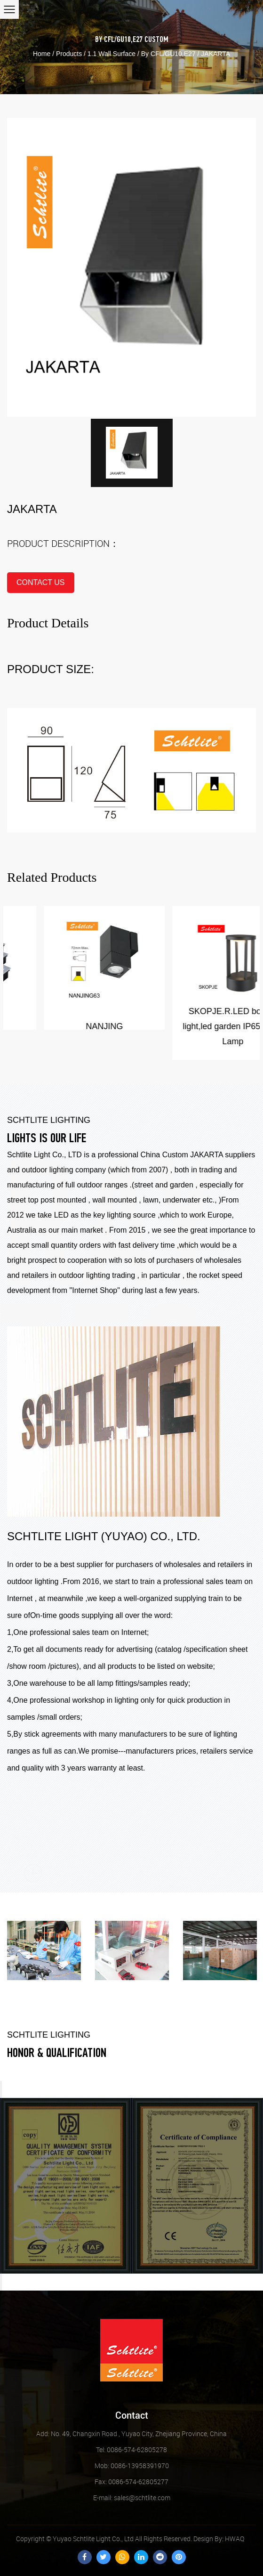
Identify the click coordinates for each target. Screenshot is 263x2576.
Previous (1, 2089)
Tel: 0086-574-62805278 (131, 2449)
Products (69, 53)
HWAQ (234, 2538)
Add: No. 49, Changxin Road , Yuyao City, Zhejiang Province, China (131, 2433)
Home (41, 53)
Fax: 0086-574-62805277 (131, 2481)
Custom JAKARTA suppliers (208, 1155)
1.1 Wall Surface (111, 53)
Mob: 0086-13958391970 (132, 2465)
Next (1, 2282)
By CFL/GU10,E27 (119, 40)
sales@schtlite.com (131, 2497)
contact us (40, 582)
